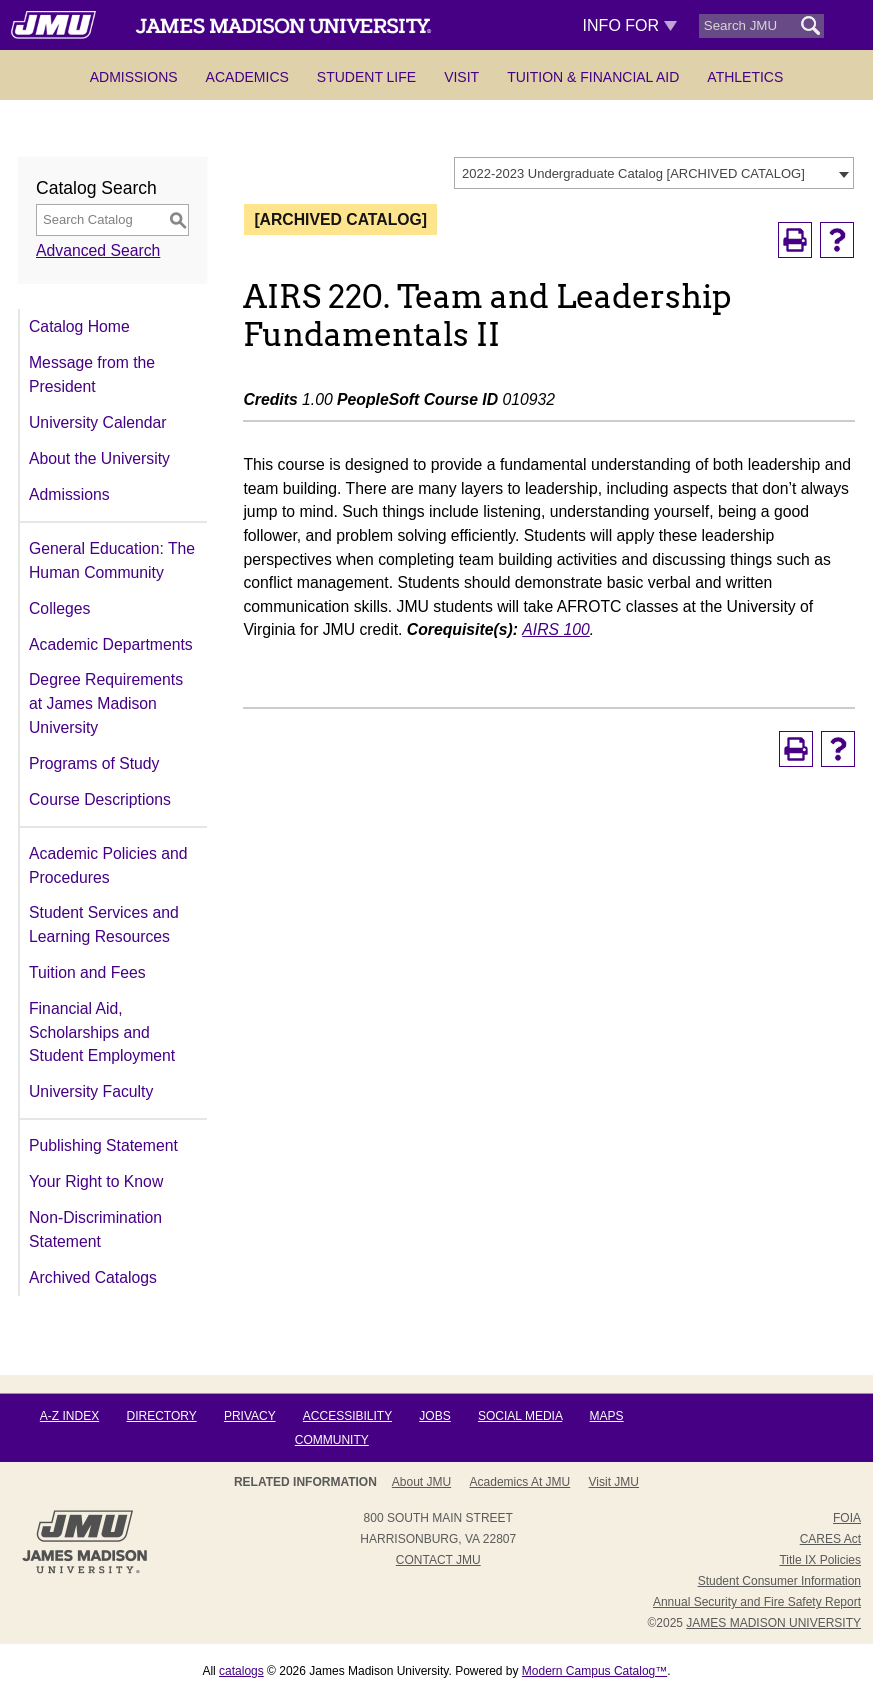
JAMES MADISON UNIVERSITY (773, 1623)
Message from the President (92, 374)
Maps (607, 1416)
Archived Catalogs (93, 1277)
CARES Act (830, 1539)
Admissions (134, 77)
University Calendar (97, 422)
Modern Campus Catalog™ (594, 1671)
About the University (99, 458)
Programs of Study (94, 763)
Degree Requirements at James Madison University (106, 703)
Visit (461, 77)
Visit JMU (614, 1482)
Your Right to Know (96, 1181)
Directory (162, 1416)
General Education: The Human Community (112, 560)
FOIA (847, 1518)
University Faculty (91, 1091)
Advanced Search (98, 250)
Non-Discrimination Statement (95, 1229)
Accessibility (347, 1416)
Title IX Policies (820, 1560)
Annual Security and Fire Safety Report (757, 1602)
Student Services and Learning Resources (104, 924)
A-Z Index (69, 1416)
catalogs (241, 1671)
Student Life (366, 77)
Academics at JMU (520, 1482)
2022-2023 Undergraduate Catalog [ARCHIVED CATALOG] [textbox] (633, 173)
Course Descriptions (100, 799)
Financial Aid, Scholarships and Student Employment (102, 1032)
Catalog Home (79, 326)
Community (332, 1440)
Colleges (59, 608)
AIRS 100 (555, 629)
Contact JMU (438, 1560)
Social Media (520, 1416)
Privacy (250, 1416)
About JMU (421, 1482)
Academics (247, 77)
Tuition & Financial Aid (593, 77)
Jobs (434, 1416)
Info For (630, 25)
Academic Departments (111, 644)
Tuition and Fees (87, 972)
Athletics (745, 77)
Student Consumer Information (779, 1581)
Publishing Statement (103, 1145)
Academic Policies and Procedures (108, 865)
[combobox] (654, 173)
